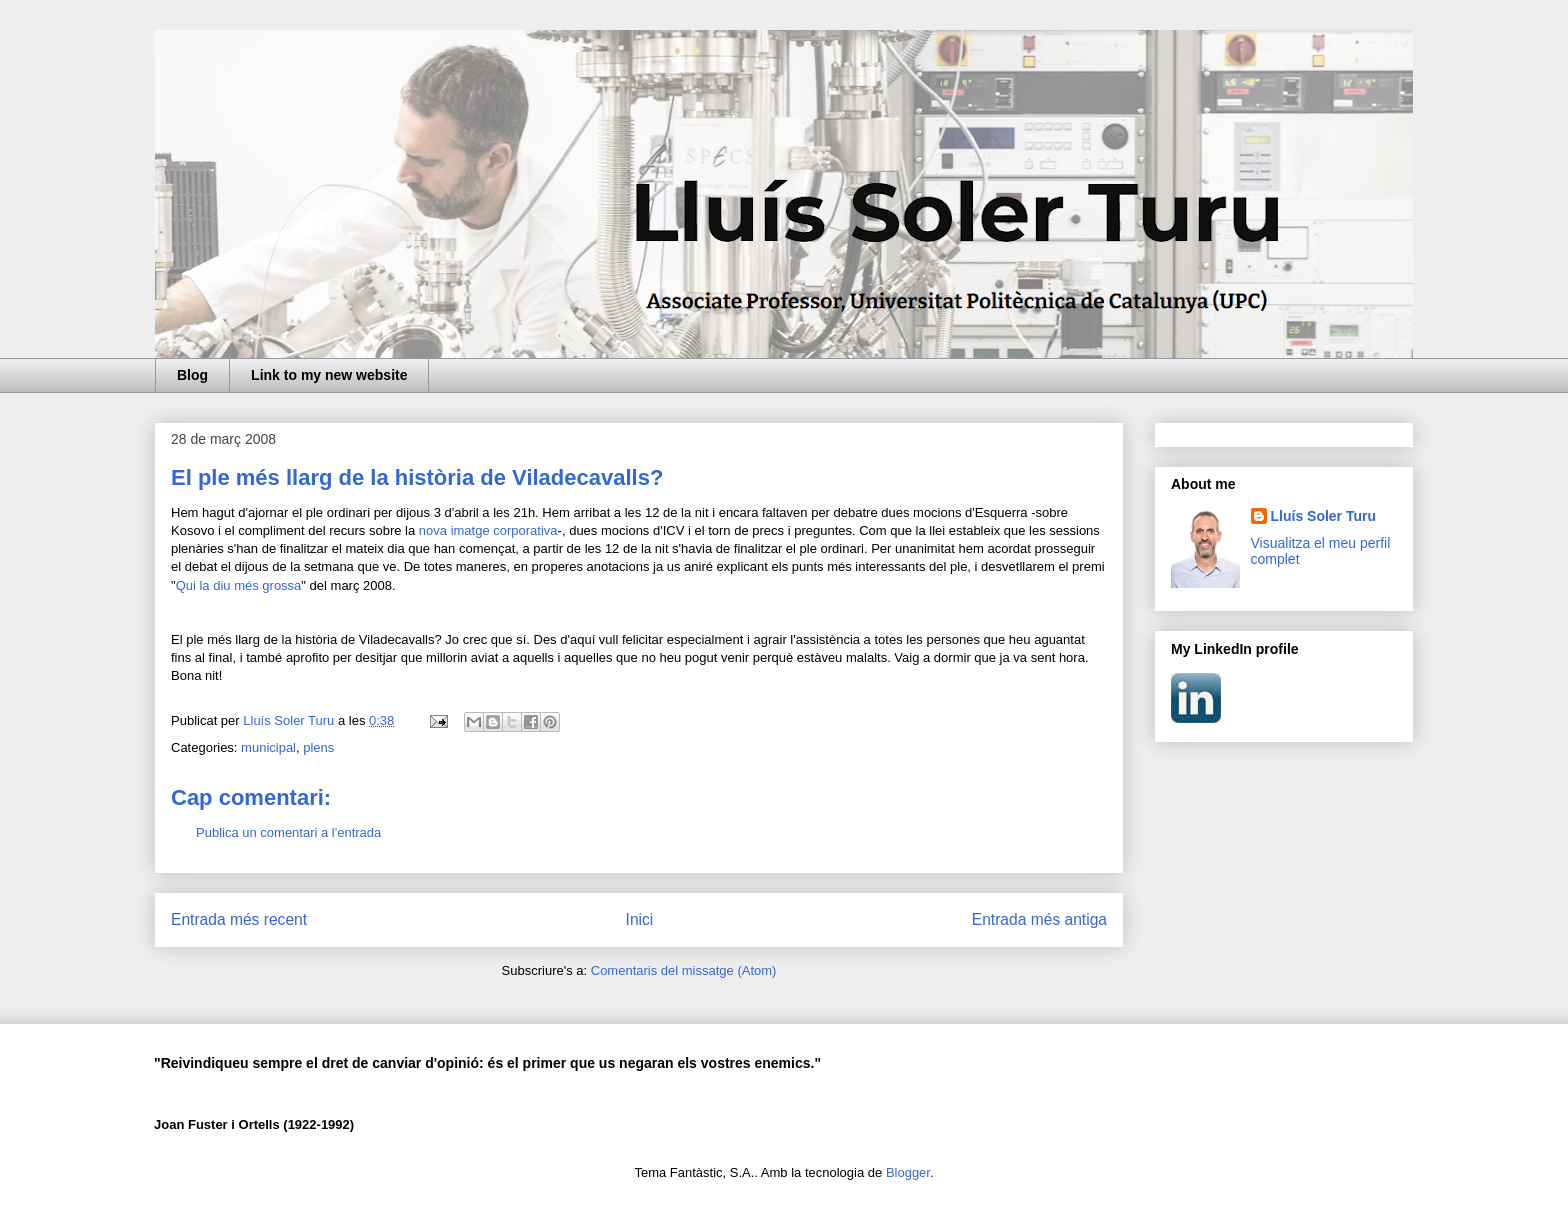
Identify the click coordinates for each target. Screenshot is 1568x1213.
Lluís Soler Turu (1324, 516)
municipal (268, 747)
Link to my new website (329, 375)
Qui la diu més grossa (239, 585)
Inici (640, 919)
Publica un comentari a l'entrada (288, 832)
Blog (192, 375)
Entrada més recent (239, 919)
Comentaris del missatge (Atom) (684, 970)
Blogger (908, 1172)
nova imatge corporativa (488, 530)
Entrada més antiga (1039, 919)
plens (318, 747)
